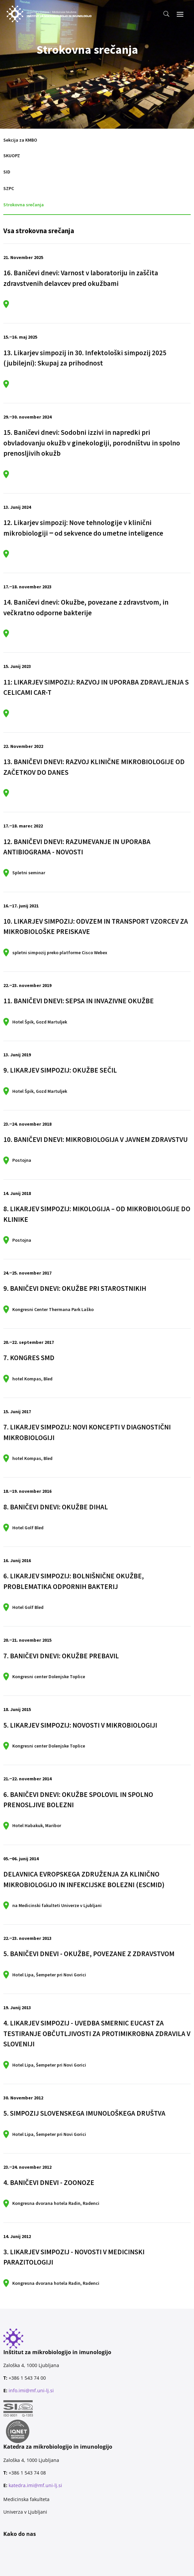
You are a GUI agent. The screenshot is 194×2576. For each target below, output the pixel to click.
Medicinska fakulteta (26, 2499)
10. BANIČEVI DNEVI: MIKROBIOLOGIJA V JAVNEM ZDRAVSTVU (95, 1139)
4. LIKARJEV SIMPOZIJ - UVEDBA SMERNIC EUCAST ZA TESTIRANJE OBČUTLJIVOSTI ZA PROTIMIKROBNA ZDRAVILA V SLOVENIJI (96, 2033)
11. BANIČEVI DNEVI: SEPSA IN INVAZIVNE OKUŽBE (78, 1000)
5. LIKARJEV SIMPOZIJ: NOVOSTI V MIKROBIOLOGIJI (80, 1725)
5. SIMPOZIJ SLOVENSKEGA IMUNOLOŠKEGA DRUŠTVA (84, 2113)
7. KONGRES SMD (28, 1357)
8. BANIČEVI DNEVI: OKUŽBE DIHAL (55, 1506)
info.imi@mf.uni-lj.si (31, 2390)
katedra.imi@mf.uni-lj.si (35, 2485)
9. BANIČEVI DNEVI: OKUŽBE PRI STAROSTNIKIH (74, 1288)
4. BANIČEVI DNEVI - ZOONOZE (48, 2182)
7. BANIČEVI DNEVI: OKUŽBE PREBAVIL (61, 1655)
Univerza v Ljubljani (25, 2512)
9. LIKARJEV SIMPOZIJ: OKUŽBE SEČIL (60, 1070)
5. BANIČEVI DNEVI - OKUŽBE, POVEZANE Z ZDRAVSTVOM (88, 1953)
